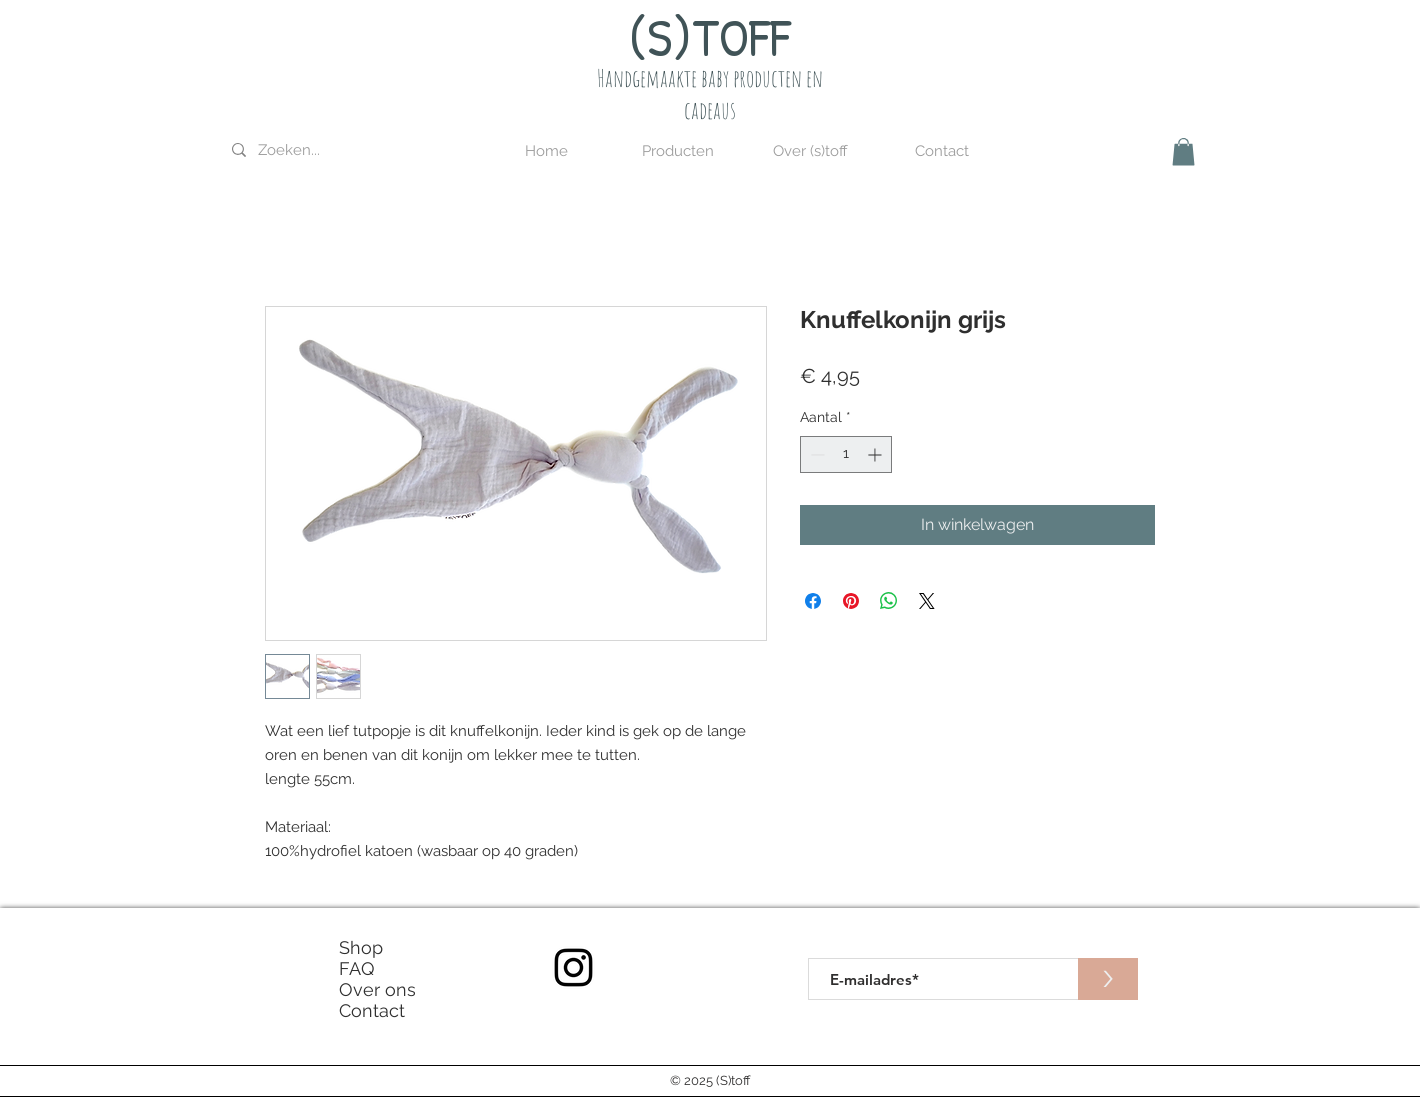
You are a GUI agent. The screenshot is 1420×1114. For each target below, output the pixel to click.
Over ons (377, 989)
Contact (372, 1010)
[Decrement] (815, 454)
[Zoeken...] (333, 150)
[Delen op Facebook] (813, 601)
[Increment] (876, 454)
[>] (1108, 979)
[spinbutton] (846, 454)
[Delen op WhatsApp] (889, 601)
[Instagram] (573, 967)
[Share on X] (927, 601)
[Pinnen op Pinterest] (851, 601)
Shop (361, 947)
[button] (678, 151)
